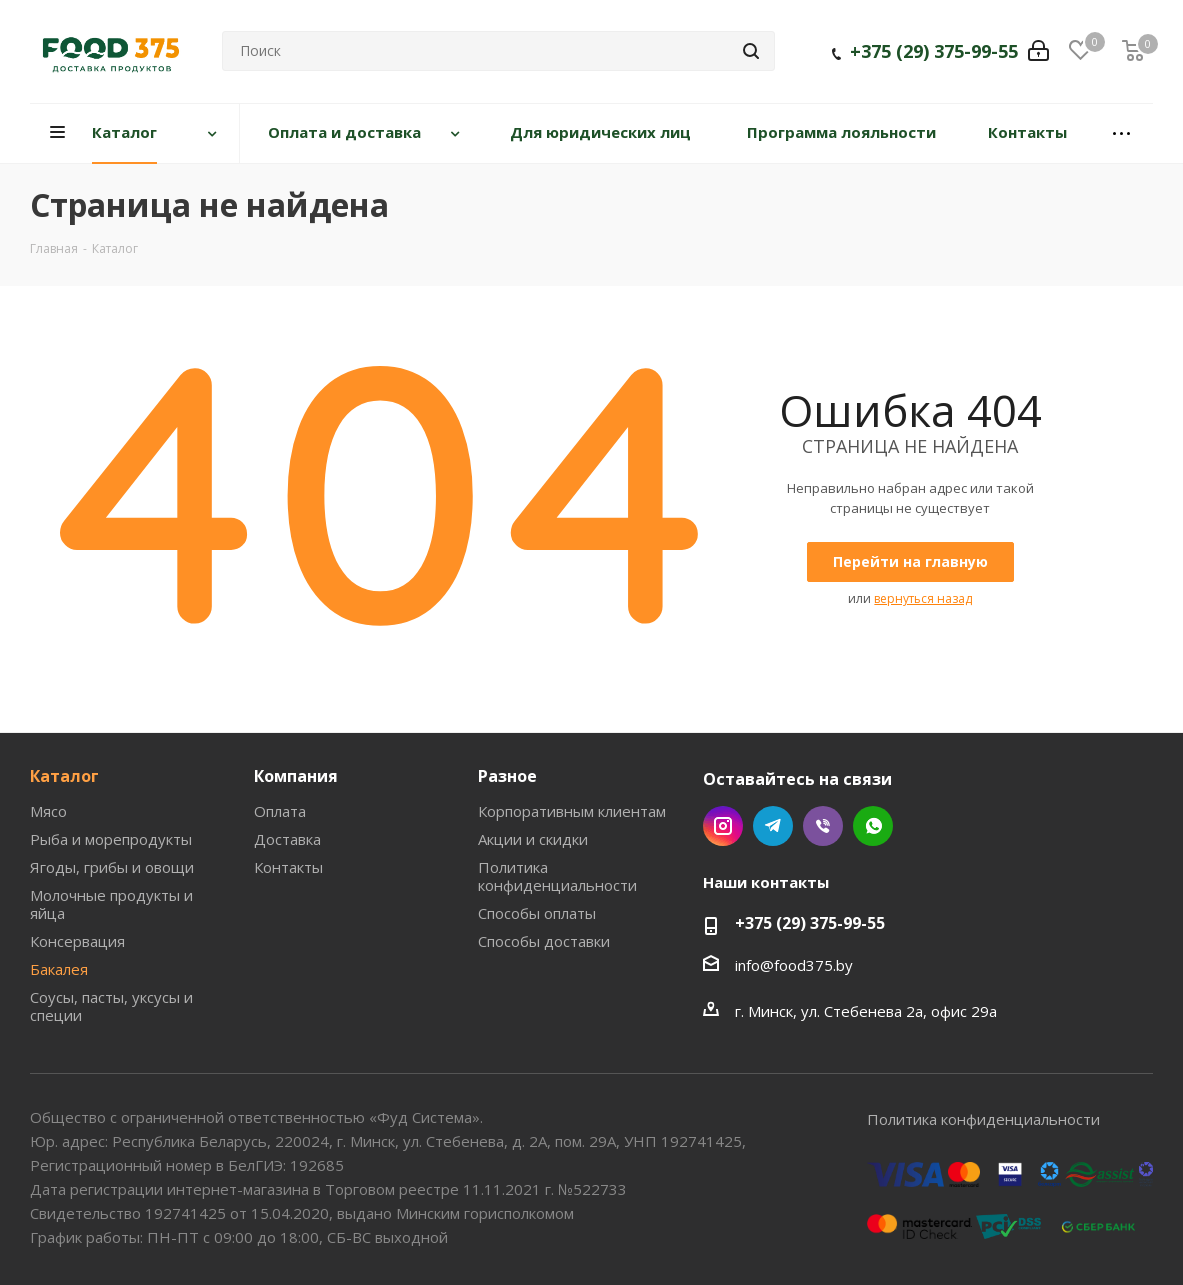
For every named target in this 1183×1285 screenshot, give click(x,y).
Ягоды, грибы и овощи (112, 867)
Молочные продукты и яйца (111, 904)
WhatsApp (873, 826)
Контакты (288, 867)
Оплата (280, 811)
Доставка (287, 839)
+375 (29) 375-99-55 (934, 55)
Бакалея (59, 969)
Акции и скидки (533, 839)
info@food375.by (794, 965)
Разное (507, 776)
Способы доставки (544, 941)
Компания (296, 776)
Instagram (723, 826)
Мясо (48, 811)
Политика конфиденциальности (557, 876)
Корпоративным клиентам (572, 811)
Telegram (773, 826)
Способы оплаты (537, 913)
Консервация (77, 941)
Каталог (64, 776)
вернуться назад (923, 598)
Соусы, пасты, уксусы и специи (111, 1006)
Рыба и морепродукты (111, 839)
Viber (823, 826)
